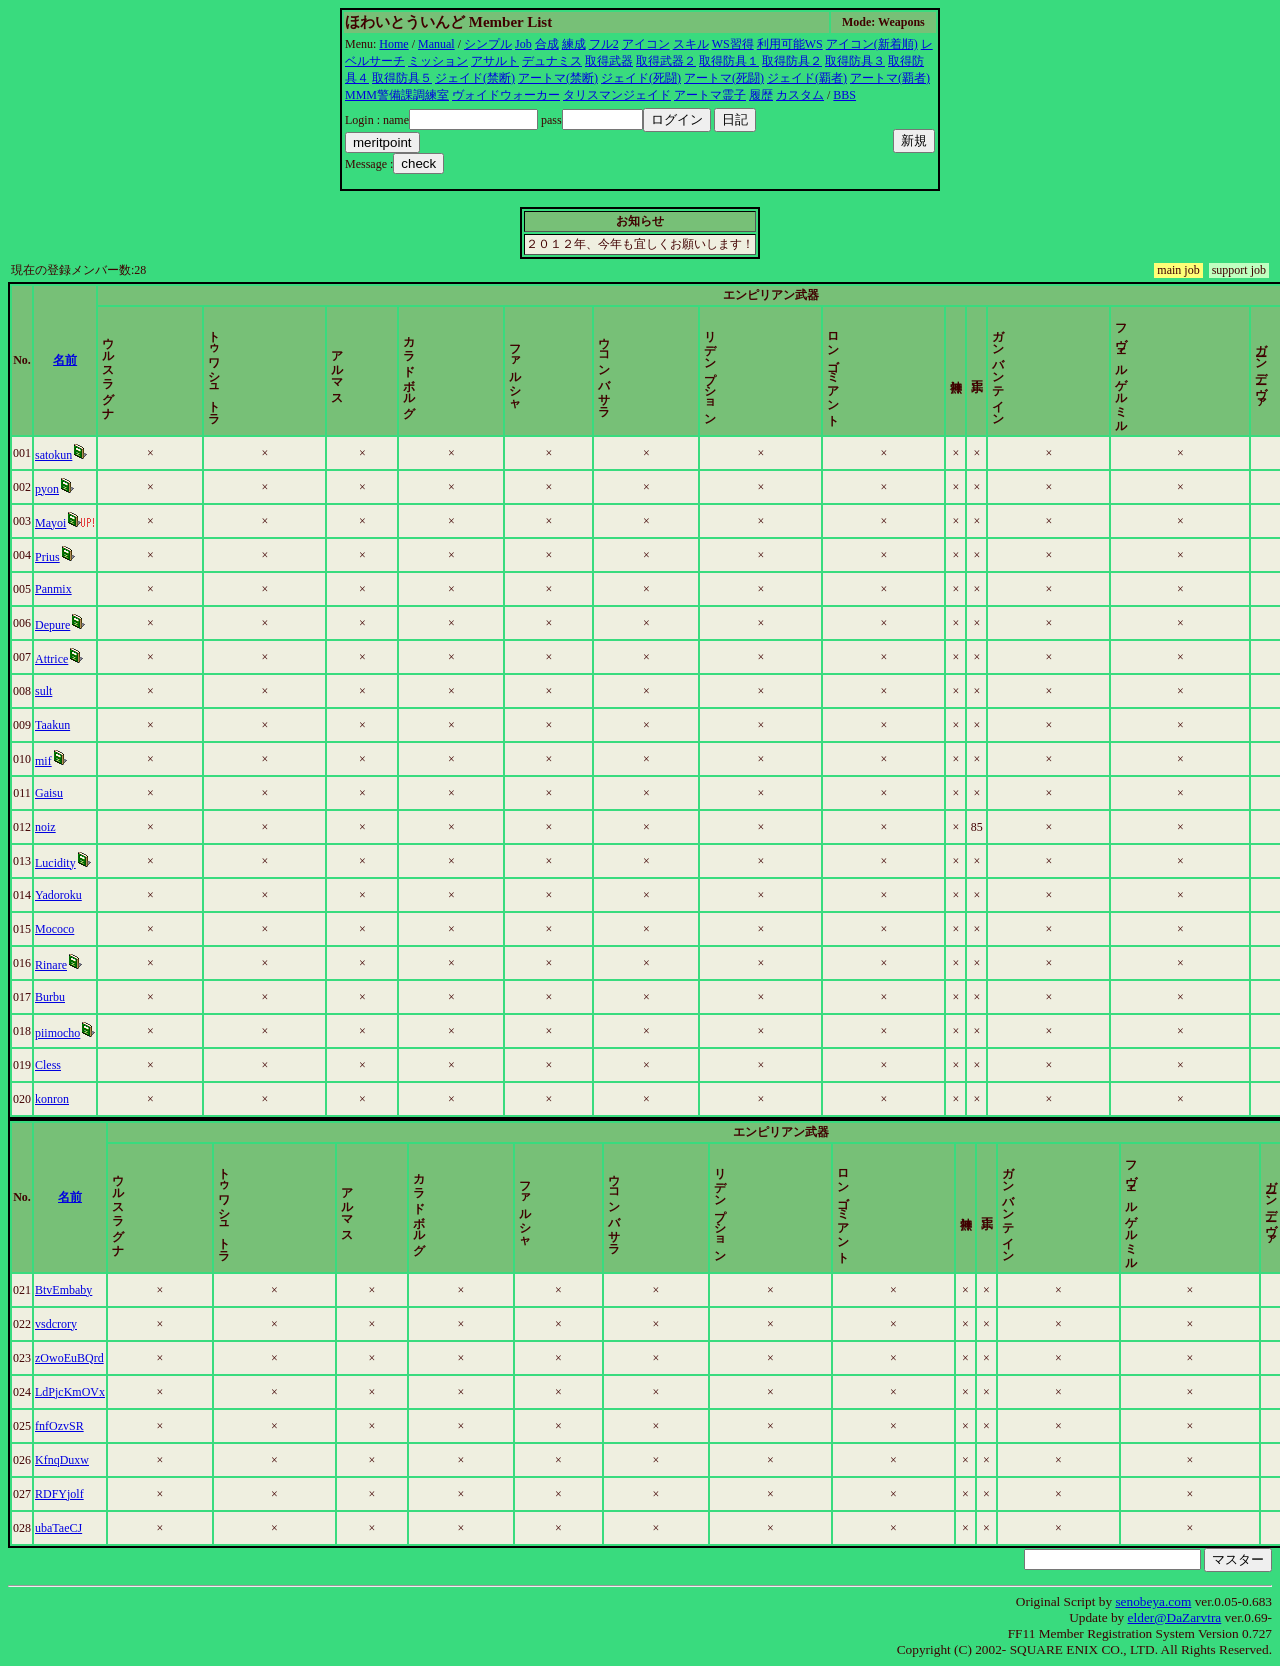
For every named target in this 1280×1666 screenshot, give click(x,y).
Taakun (56, 725)
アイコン (646, 44)
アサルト (495, 61)
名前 (98, 360)
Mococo (58, 929)
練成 (574, 44)
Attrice (55, 659)
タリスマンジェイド (617, 95)
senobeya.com (1153, 1601)
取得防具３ (855, 61)
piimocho (61, 1033)
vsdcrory (60, 1324)
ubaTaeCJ (62, 1528)
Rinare (55, 965)
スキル (691, 44)
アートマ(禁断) (558, 78)
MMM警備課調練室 (397, 95)
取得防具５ (402, 78)
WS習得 (733, 44)
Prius (51, 557)
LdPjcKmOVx (74, 1392)
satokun (57, 455)
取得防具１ (729, 61)
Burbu (54, 997)
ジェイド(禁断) (475, 78)
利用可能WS (790, 44)
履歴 (761, 95)
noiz (49, 827)
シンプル (488, 44)
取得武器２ (666, 61)
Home (393, 44)
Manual (436, 44)
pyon (51, 489)
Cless (52, 1065)
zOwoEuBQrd (73, 1358)
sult (47, 691)
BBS (844, 95)
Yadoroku (62, 895)
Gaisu (53, 793)
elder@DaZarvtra (1175, 1617)
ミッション (438, 61)
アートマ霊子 (710, 95)
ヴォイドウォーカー (506, 95)
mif (47, 761)
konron (56, 1099)
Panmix (57, 589)
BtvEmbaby (67, 1290)
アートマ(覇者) (890, 78)
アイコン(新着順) (872, 44)
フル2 (604, 44)
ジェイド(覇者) (807, 78)
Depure (56, 625)
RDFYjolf (63, 1494)
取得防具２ (792, 61)
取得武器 (609, 61)
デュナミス (552, 61)
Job (523, 44)
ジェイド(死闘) (641, 78)
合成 (547, 44)
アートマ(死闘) (724, 78)
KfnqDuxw (66, 1460)
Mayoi (54, 523)
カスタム (800, 95)
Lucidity (59, 863)
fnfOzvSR (63, 1426)
